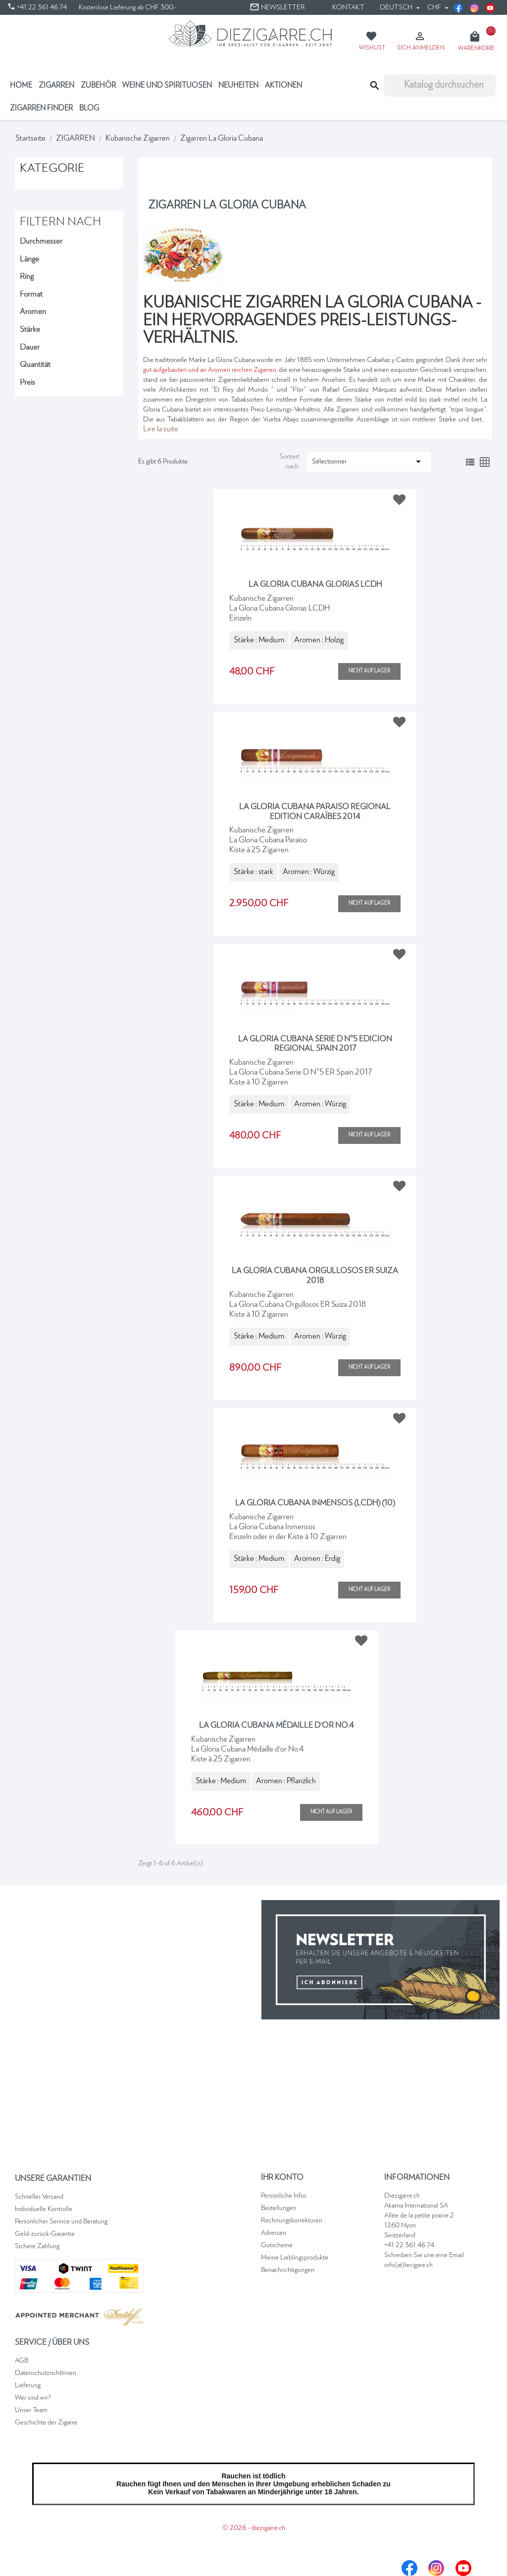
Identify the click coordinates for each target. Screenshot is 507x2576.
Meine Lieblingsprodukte (294, 2257)
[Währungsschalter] (437, 7)
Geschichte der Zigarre (46, 2422)
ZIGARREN (56, 85)
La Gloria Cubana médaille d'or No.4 (276, 1726)
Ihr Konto (282, 2178)
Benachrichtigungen (287, 2270)
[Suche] (439, 85)
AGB (21, 2360)
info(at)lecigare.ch (408, 2265)
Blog (89, 108)
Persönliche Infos (283, 2195)
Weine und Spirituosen (167, 85)
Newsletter (277, 7)
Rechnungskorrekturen (291, 2220)
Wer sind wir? (33, 2397)
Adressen (273, 2232)
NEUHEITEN (238, 85)
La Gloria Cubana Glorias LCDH (315, 585)
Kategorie (52, 169)
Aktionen (283, 85)
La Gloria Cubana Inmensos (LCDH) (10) (315, 1503)
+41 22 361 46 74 (409, 2245)
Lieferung (28, 2385)
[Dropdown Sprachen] (401, 7)
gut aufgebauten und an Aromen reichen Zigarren (209, 369)
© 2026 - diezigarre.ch (253, 2527)
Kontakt (348, 7)
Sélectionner (368, 461)
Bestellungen (278, 2208)
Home (21, 85)
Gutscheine (277, 2245)
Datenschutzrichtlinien (45, 2373)
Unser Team (31, 2410)
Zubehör (98, 85)
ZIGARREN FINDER (41, 108)
